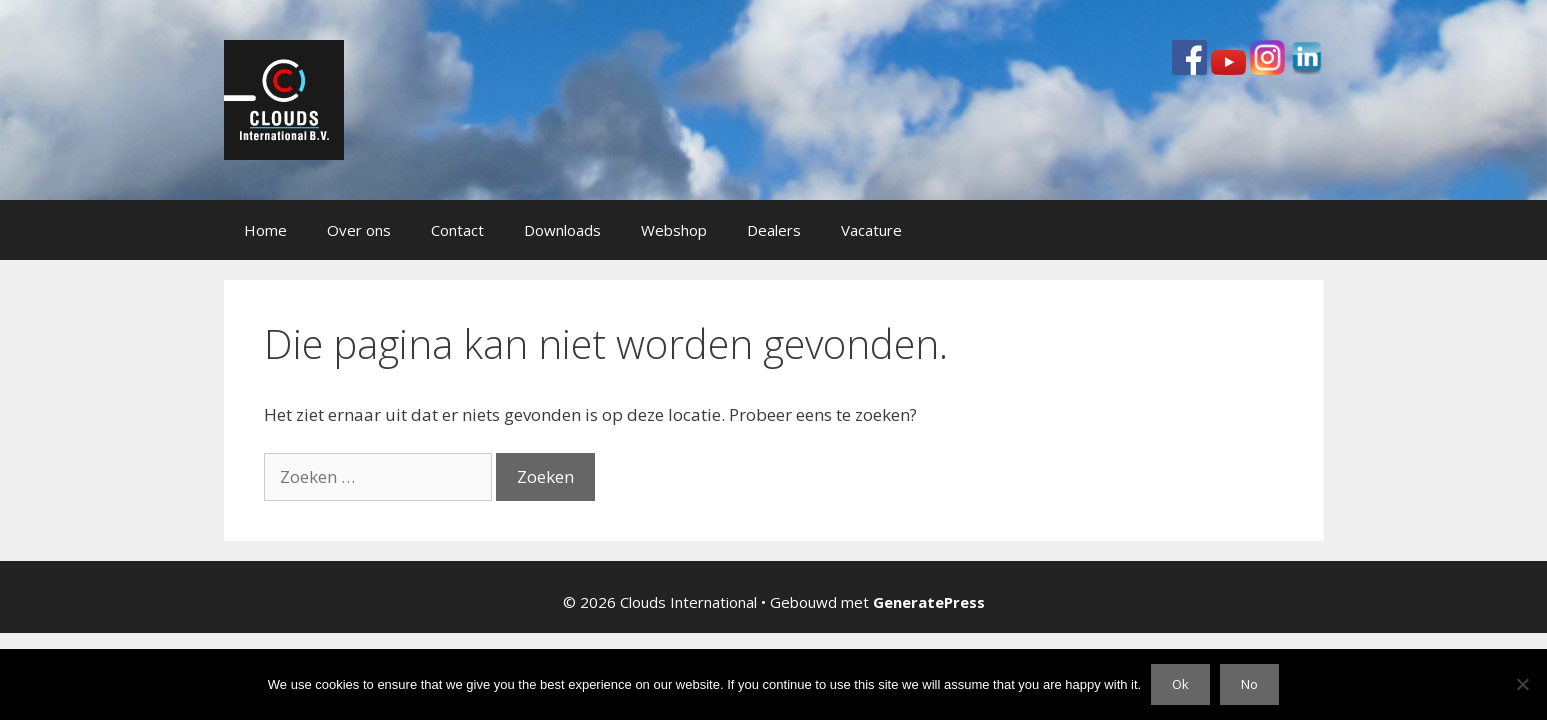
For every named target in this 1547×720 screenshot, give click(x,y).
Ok (1180, 684)
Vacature (871, 230)
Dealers (774, 230)
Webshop (674, 230)
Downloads (562, 230)
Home (265, 230)
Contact (457, 230)
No (1249, 684)
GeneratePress (929, 602)
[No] (1522, 684)
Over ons (359, 230)
